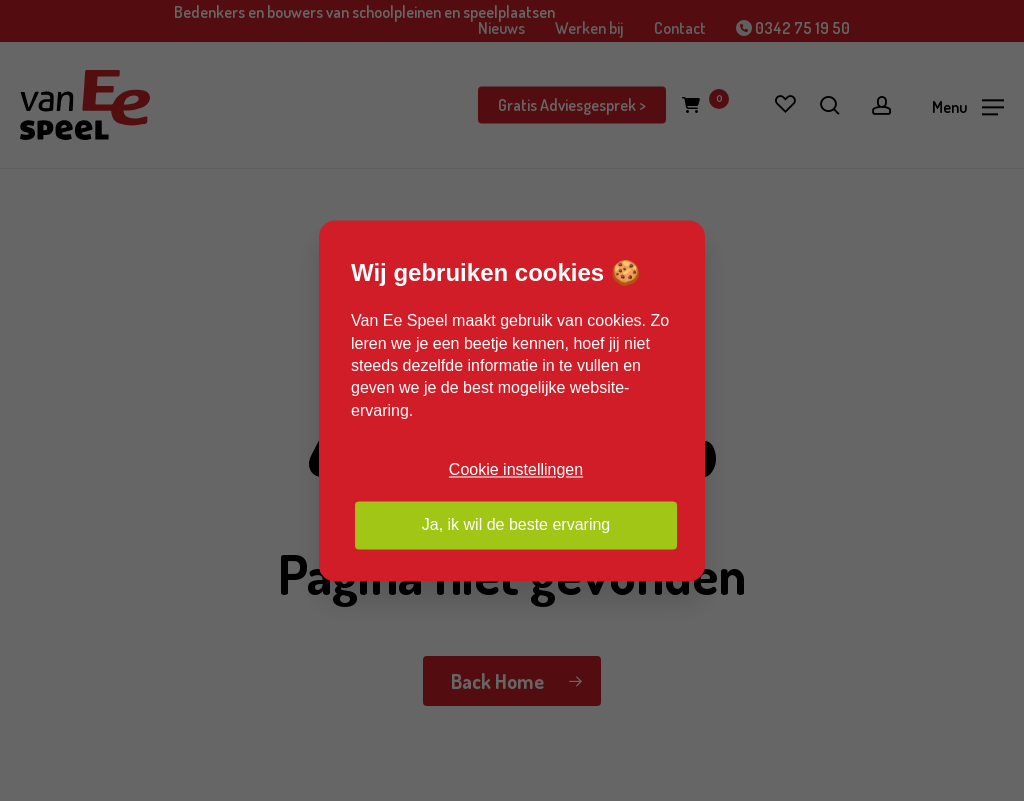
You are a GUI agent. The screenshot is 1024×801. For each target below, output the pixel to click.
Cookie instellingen (516, 470)
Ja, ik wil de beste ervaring (516, 524)
